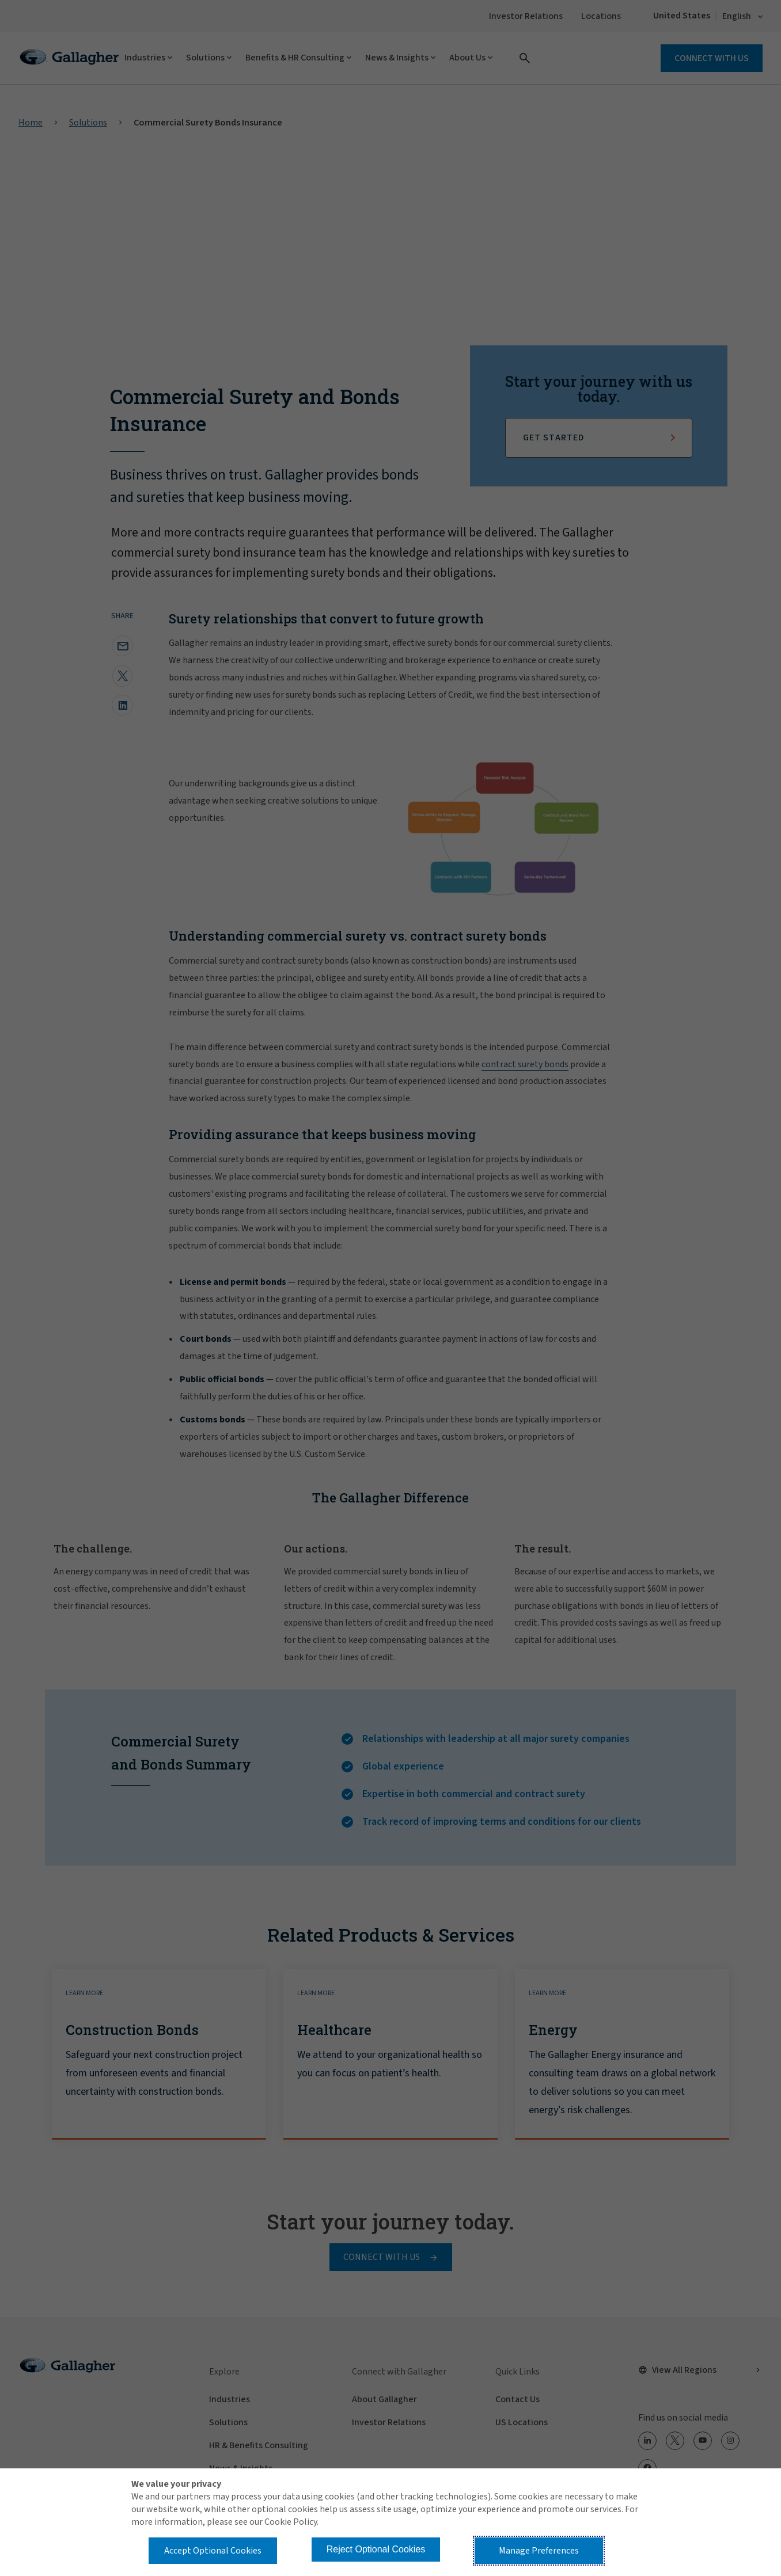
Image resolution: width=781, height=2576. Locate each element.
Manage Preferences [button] (539, 2550)
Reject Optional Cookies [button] (376, 2549)
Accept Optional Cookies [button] (212, 2550)
